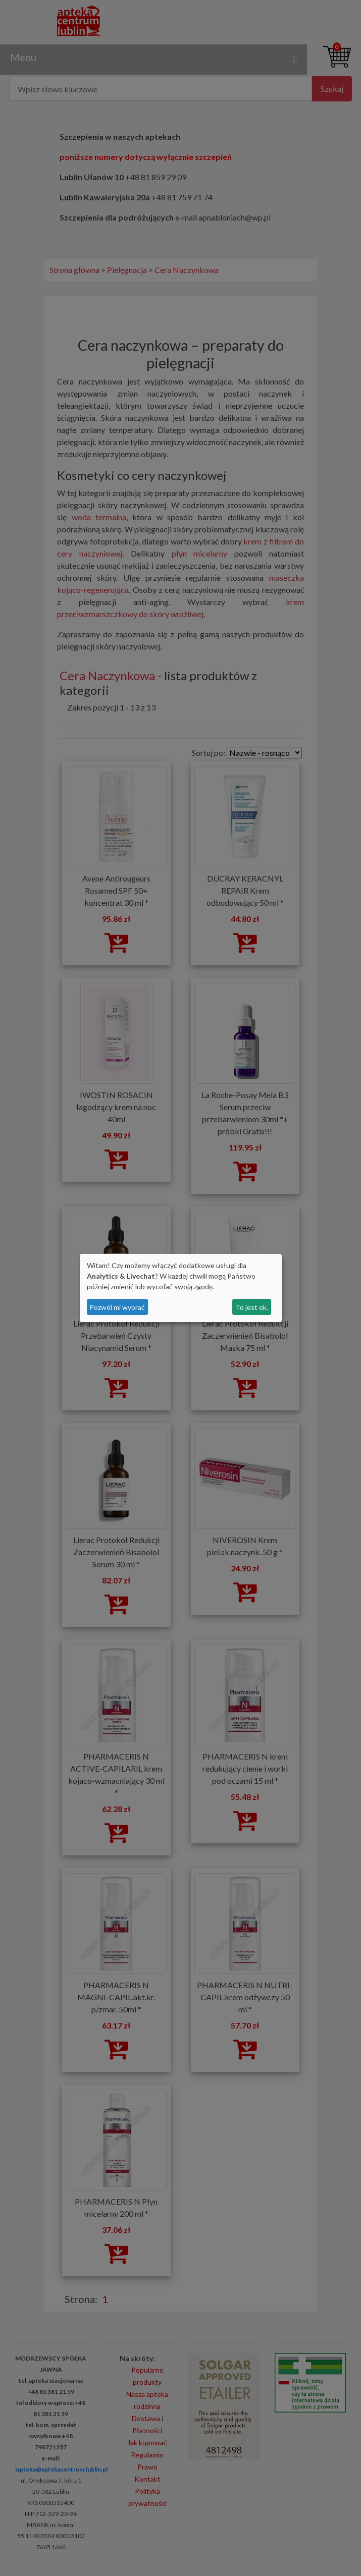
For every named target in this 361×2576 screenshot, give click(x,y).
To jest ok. (251, 1307)
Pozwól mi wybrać (117, 1307)
